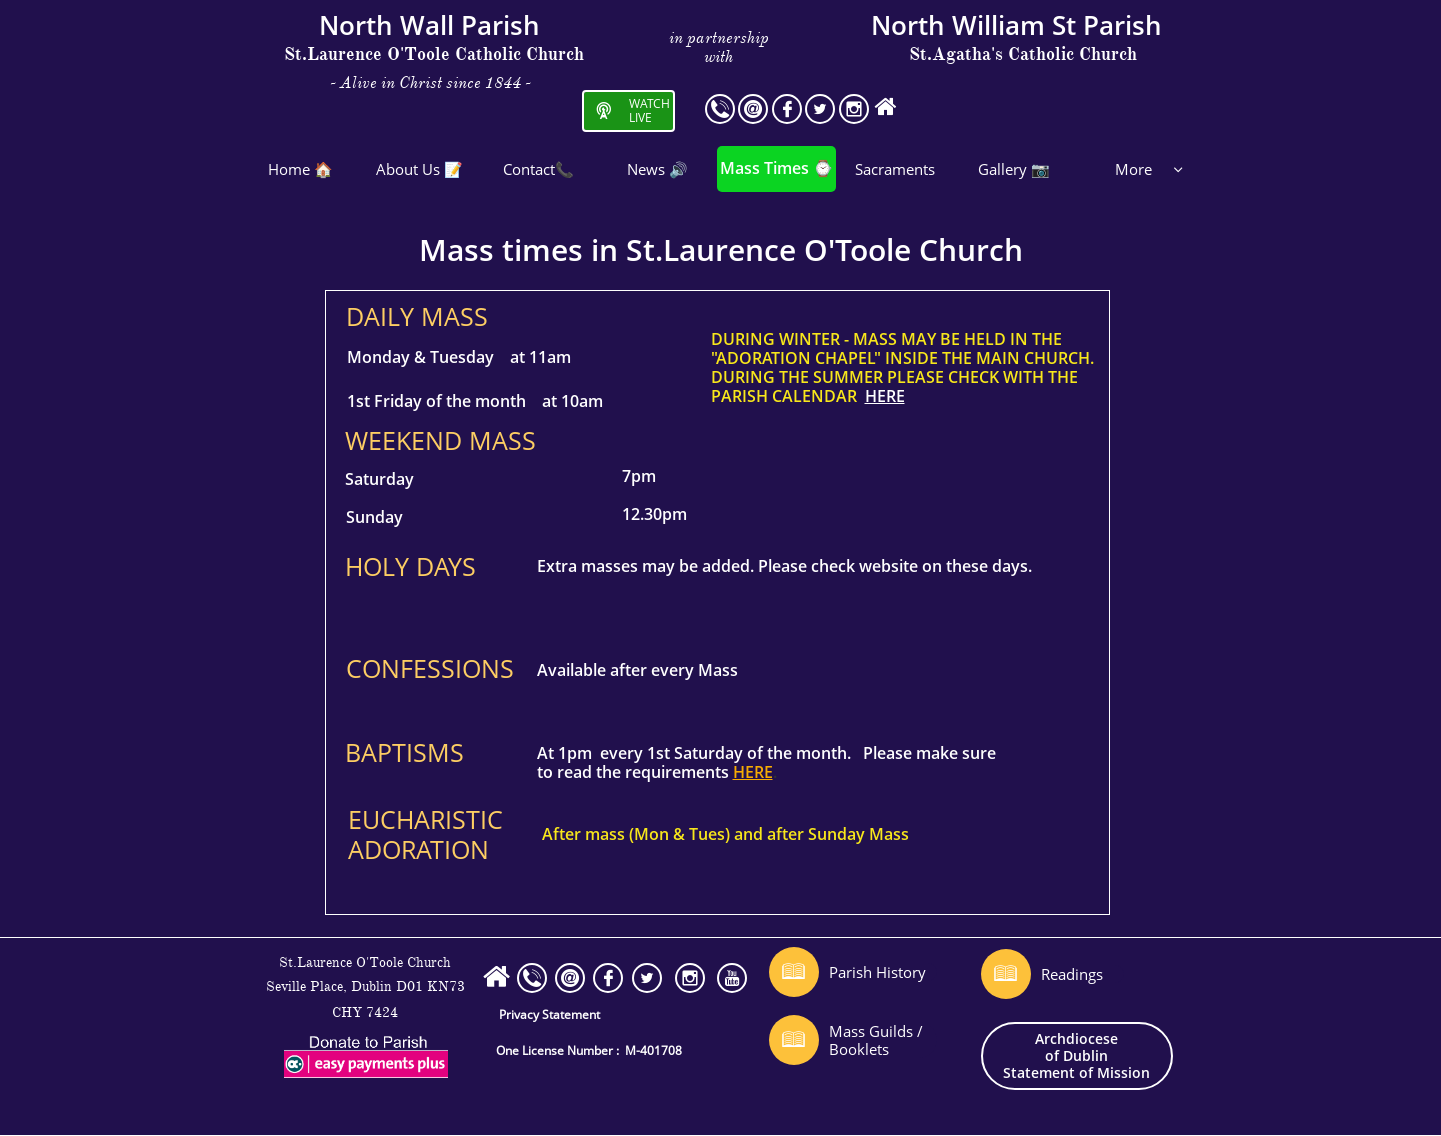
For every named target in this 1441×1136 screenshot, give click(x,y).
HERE (885, 396)
